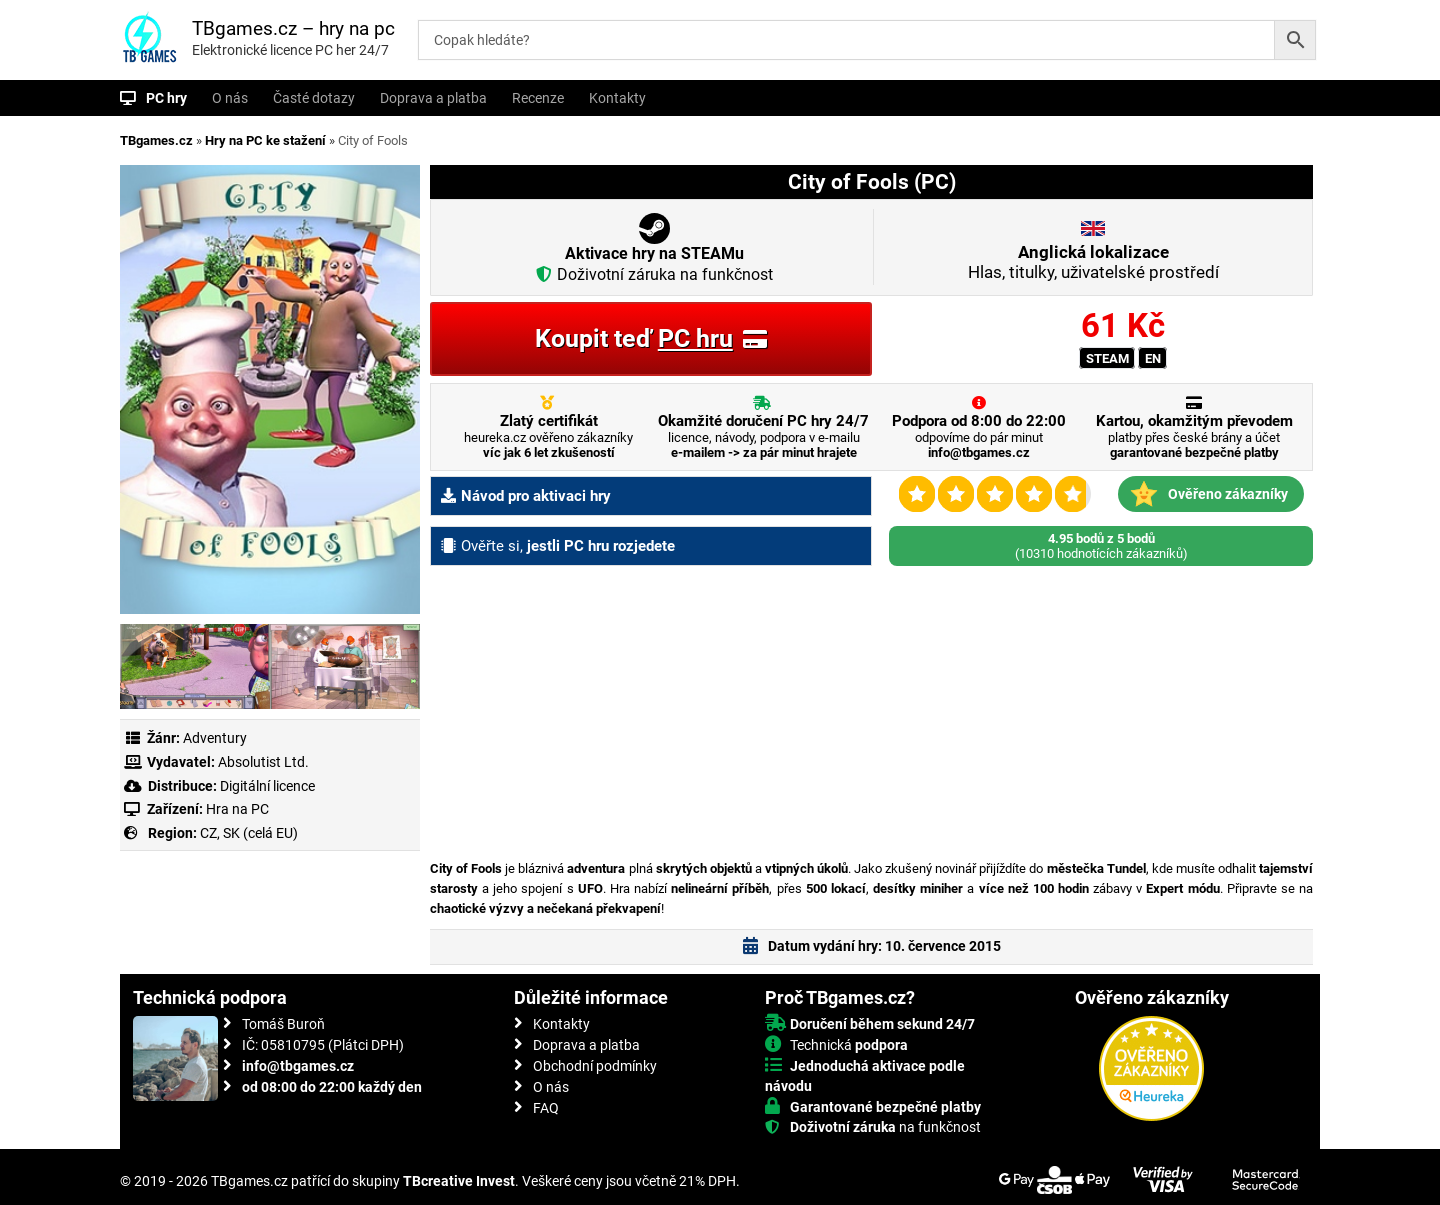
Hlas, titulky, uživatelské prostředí (1093, 262)
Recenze (538, 98)
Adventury (215, 738)
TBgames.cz (156, 140)
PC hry (166, 98)
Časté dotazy (314, 98)
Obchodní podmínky (595, 1066)
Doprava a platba (433, 98)
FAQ (546, 1108)
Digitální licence (266, 786)
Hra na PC (236, 809)
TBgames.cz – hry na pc (293, 28)
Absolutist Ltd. (263, 762)
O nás (230, 98)
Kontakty (617, 98)
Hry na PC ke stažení (265, 140)
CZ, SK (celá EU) (249, 833)
